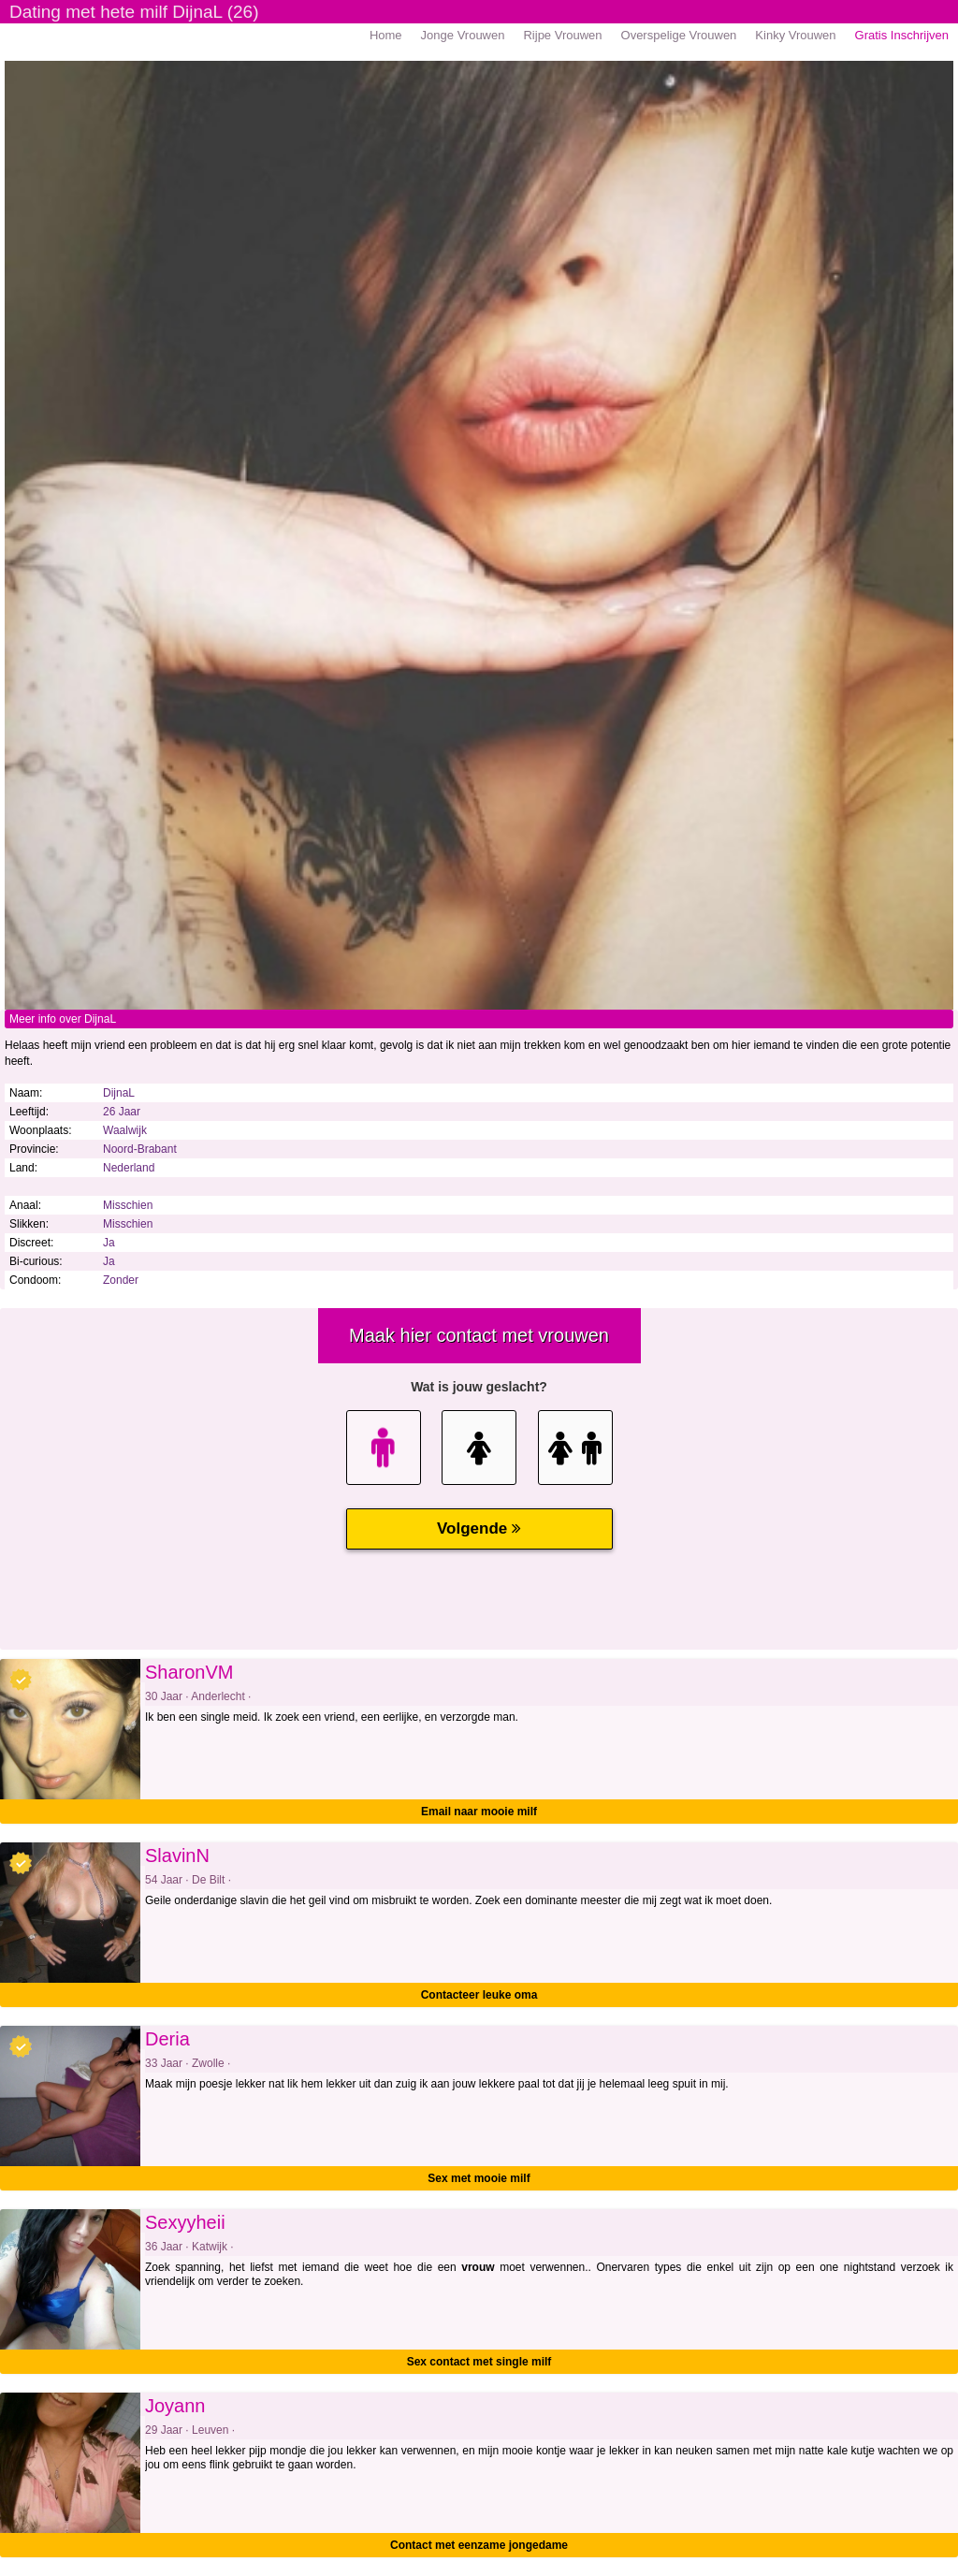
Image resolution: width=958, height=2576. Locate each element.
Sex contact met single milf (479, 2361)
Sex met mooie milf (479, 2178)
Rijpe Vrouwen (562, 35)
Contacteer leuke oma (479, 1994)
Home (386, 35)
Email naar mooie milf (479, 1811)
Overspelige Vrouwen (679, 35)
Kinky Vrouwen (795, 35)
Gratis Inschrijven (902, 35)
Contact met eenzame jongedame (479, 2545)
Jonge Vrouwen (463, 35)
